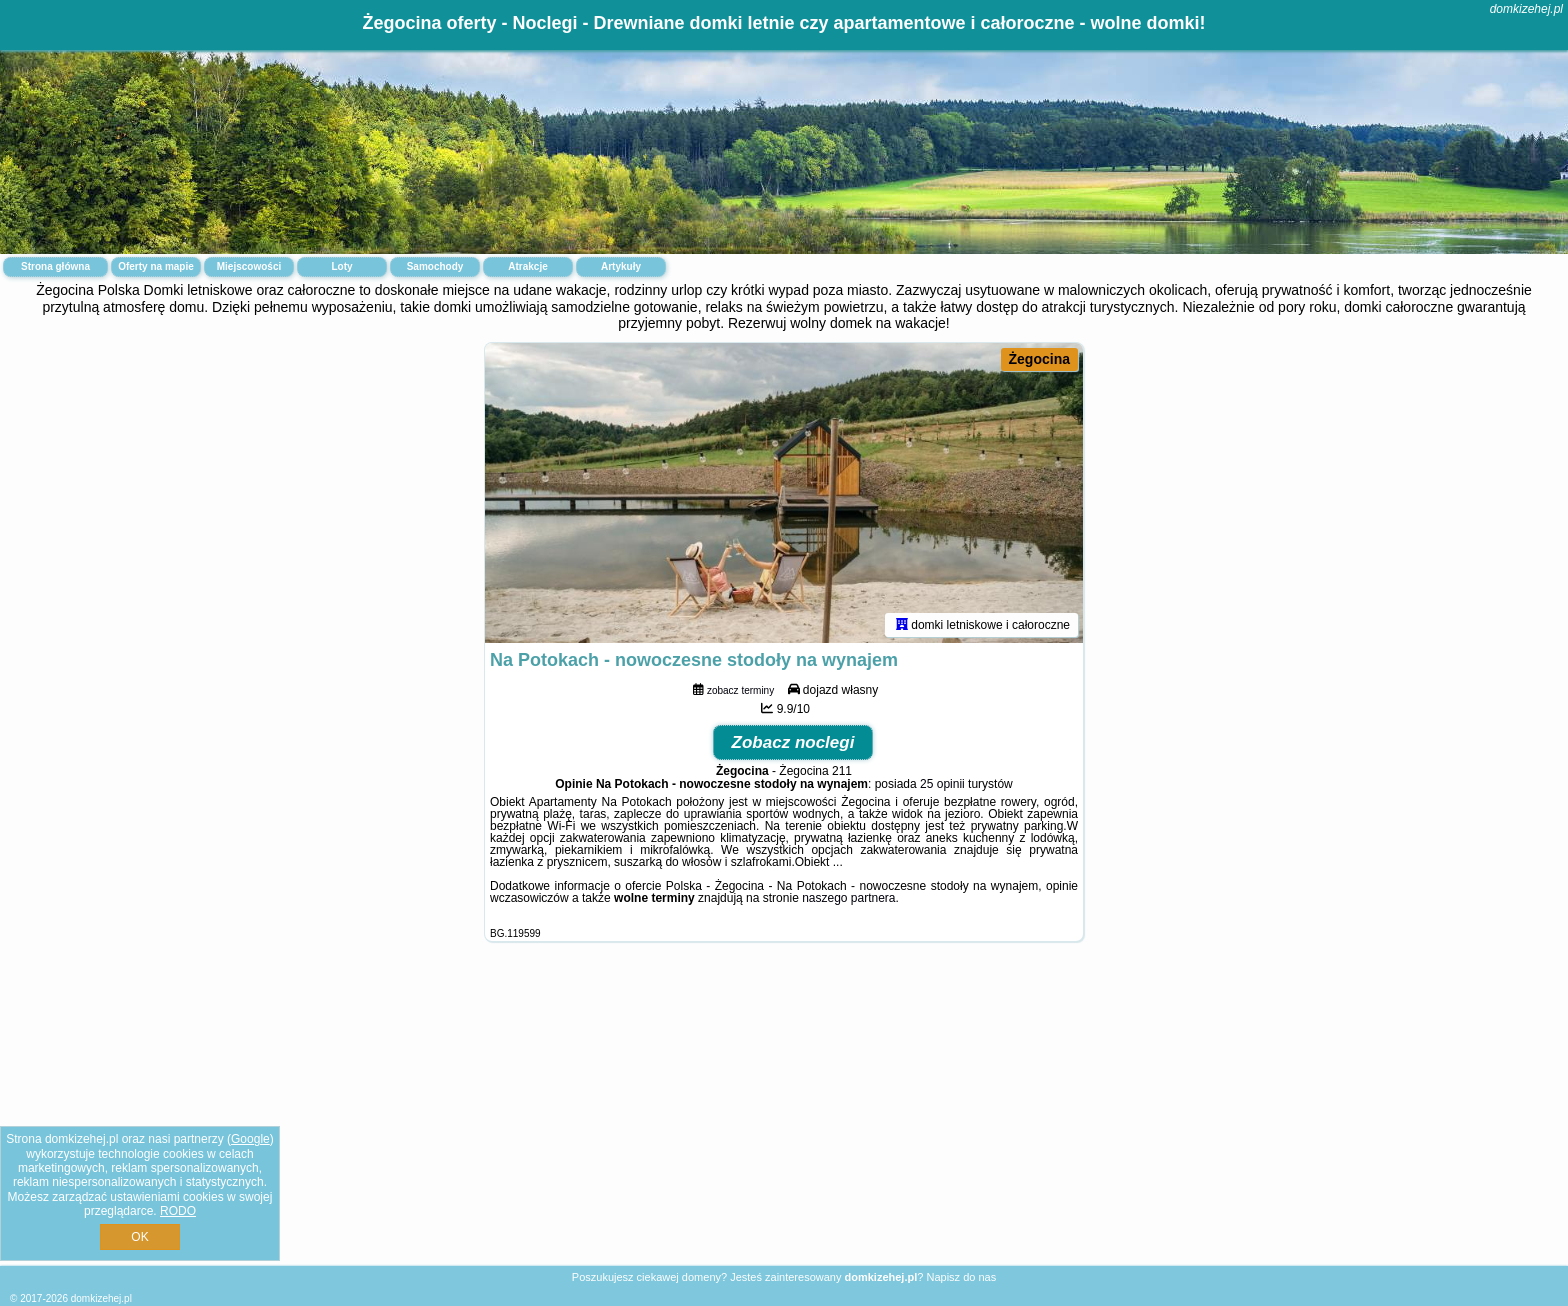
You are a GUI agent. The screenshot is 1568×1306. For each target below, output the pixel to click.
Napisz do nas (961, 1277)
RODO (178, 1211)
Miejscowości (249, 266)
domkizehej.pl (1526, 9)
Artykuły (621, 266)
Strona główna (55, 266)
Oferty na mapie (156, 266)
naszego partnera (848, 898)
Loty (341, 266)
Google (250, 1139)
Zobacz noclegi (793, 742)
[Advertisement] (784, 1119)
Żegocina (1039, 359)
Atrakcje (527, 266)
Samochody (435, 266)
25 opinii (942, 784)
